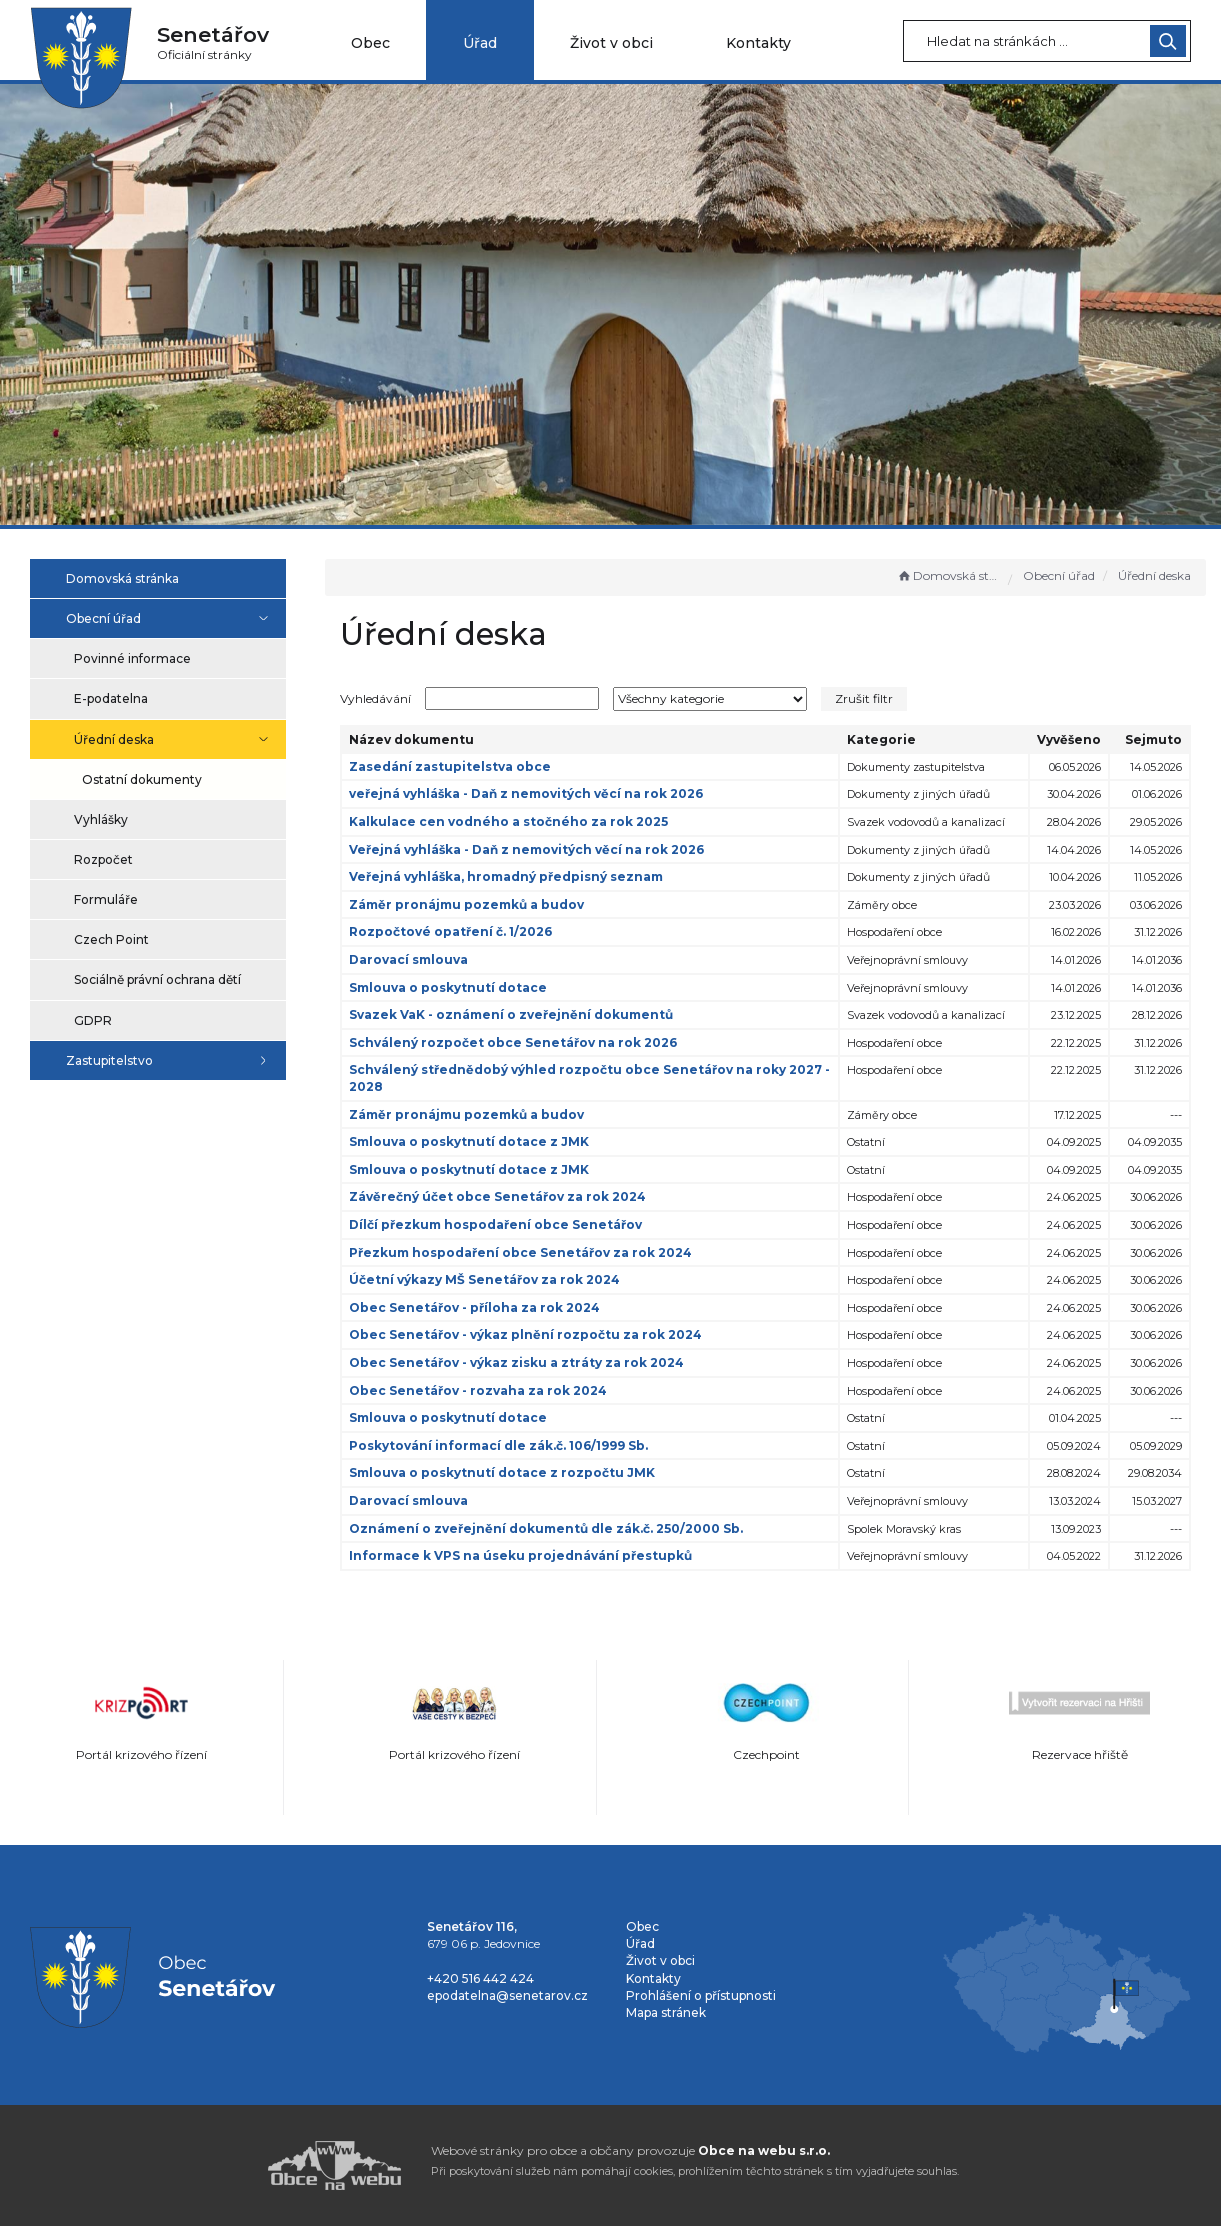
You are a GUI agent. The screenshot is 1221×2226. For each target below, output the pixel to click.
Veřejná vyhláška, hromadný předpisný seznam (516, 876)
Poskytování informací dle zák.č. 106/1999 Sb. (508, 1445)
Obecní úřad (1059, 575)
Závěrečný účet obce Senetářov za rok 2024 (507, 1196)
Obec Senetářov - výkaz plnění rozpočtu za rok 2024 (535, 1334)
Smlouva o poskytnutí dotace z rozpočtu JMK (512, 1472)
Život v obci (611, 43)
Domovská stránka (948, 575)
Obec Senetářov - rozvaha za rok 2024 (488, 1390)
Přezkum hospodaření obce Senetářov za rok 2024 (530, 1252)
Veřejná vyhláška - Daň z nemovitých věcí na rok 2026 (536, 849)
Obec (370, 43)
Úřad (480, 43)
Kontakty (758, 43)
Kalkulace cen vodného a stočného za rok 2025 (518, 821)
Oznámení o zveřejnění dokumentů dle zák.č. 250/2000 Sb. (556, 1528)
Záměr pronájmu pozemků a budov (476, 904)
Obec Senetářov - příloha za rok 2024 (484, 1307)
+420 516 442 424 (480, 1978)
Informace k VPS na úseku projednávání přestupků (530, 1555)
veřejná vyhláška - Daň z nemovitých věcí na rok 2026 (536, 793)
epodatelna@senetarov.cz (507, 1995)
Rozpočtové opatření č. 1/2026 (460, 931)
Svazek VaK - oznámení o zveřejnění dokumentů (521, 1014)
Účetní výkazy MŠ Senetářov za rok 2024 (494, 1279)
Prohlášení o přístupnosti (701, 1995)
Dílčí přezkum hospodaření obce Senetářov (505, 1224)
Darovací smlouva (418, 959)
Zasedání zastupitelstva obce (460, 766)
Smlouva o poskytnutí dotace (458, 987)
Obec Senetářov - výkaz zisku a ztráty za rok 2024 (526, 1362)
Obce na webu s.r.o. (764, 2150)
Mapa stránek (666, 2012)
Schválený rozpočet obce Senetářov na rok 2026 (523, 1042)
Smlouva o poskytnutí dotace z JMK (479, 1141)
